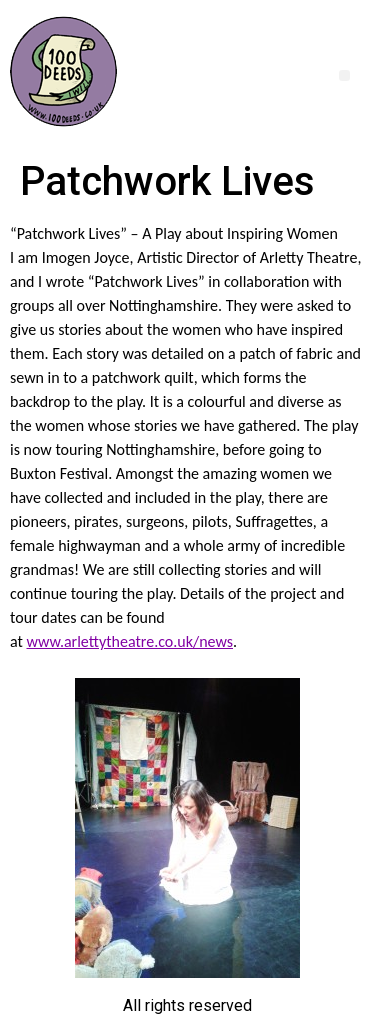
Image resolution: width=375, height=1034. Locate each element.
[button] (344, 75)
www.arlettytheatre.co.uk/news (130, 641)
